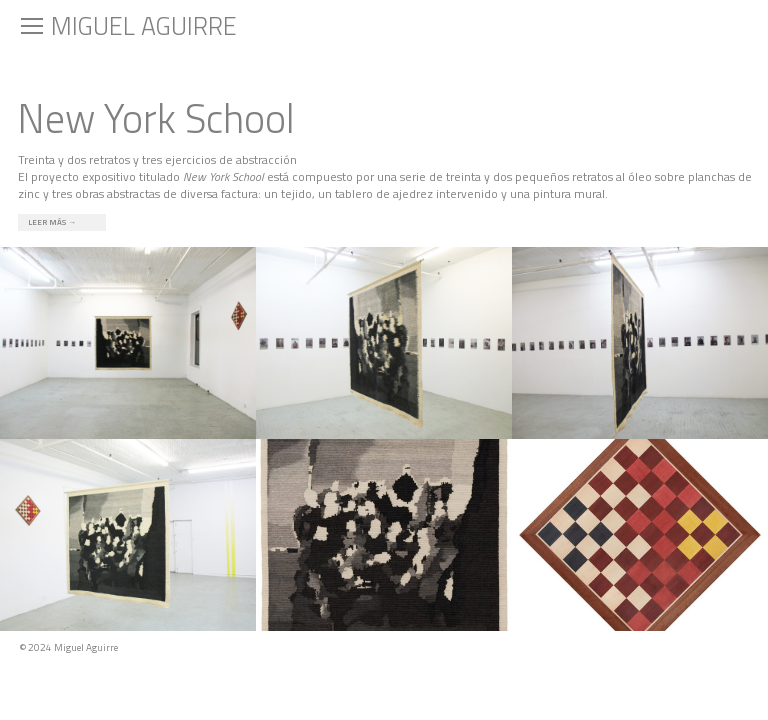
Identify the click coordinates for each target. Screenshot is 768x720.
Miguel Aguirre (144, 26)
